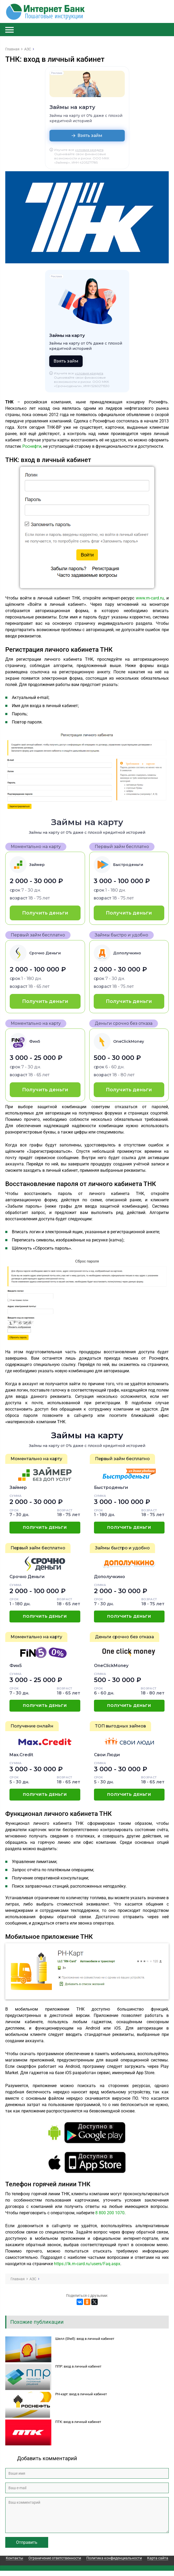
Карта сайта (157, 2558)
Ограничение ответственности (54, 2558)
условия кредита (89, 150)
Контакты (14, 2558)
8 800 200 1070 (110, 2212)
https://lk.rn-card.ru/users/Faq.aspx (87, 2263)
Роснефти (31, 446)
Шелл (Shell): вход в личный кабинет (84, 2339)
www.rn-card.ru (150, 598)
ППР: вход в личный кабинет (78, 2366)
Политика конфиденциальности (114, 2558)
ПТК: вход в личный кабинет (78, 2422)
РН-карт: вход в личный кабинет (81, 2394)
